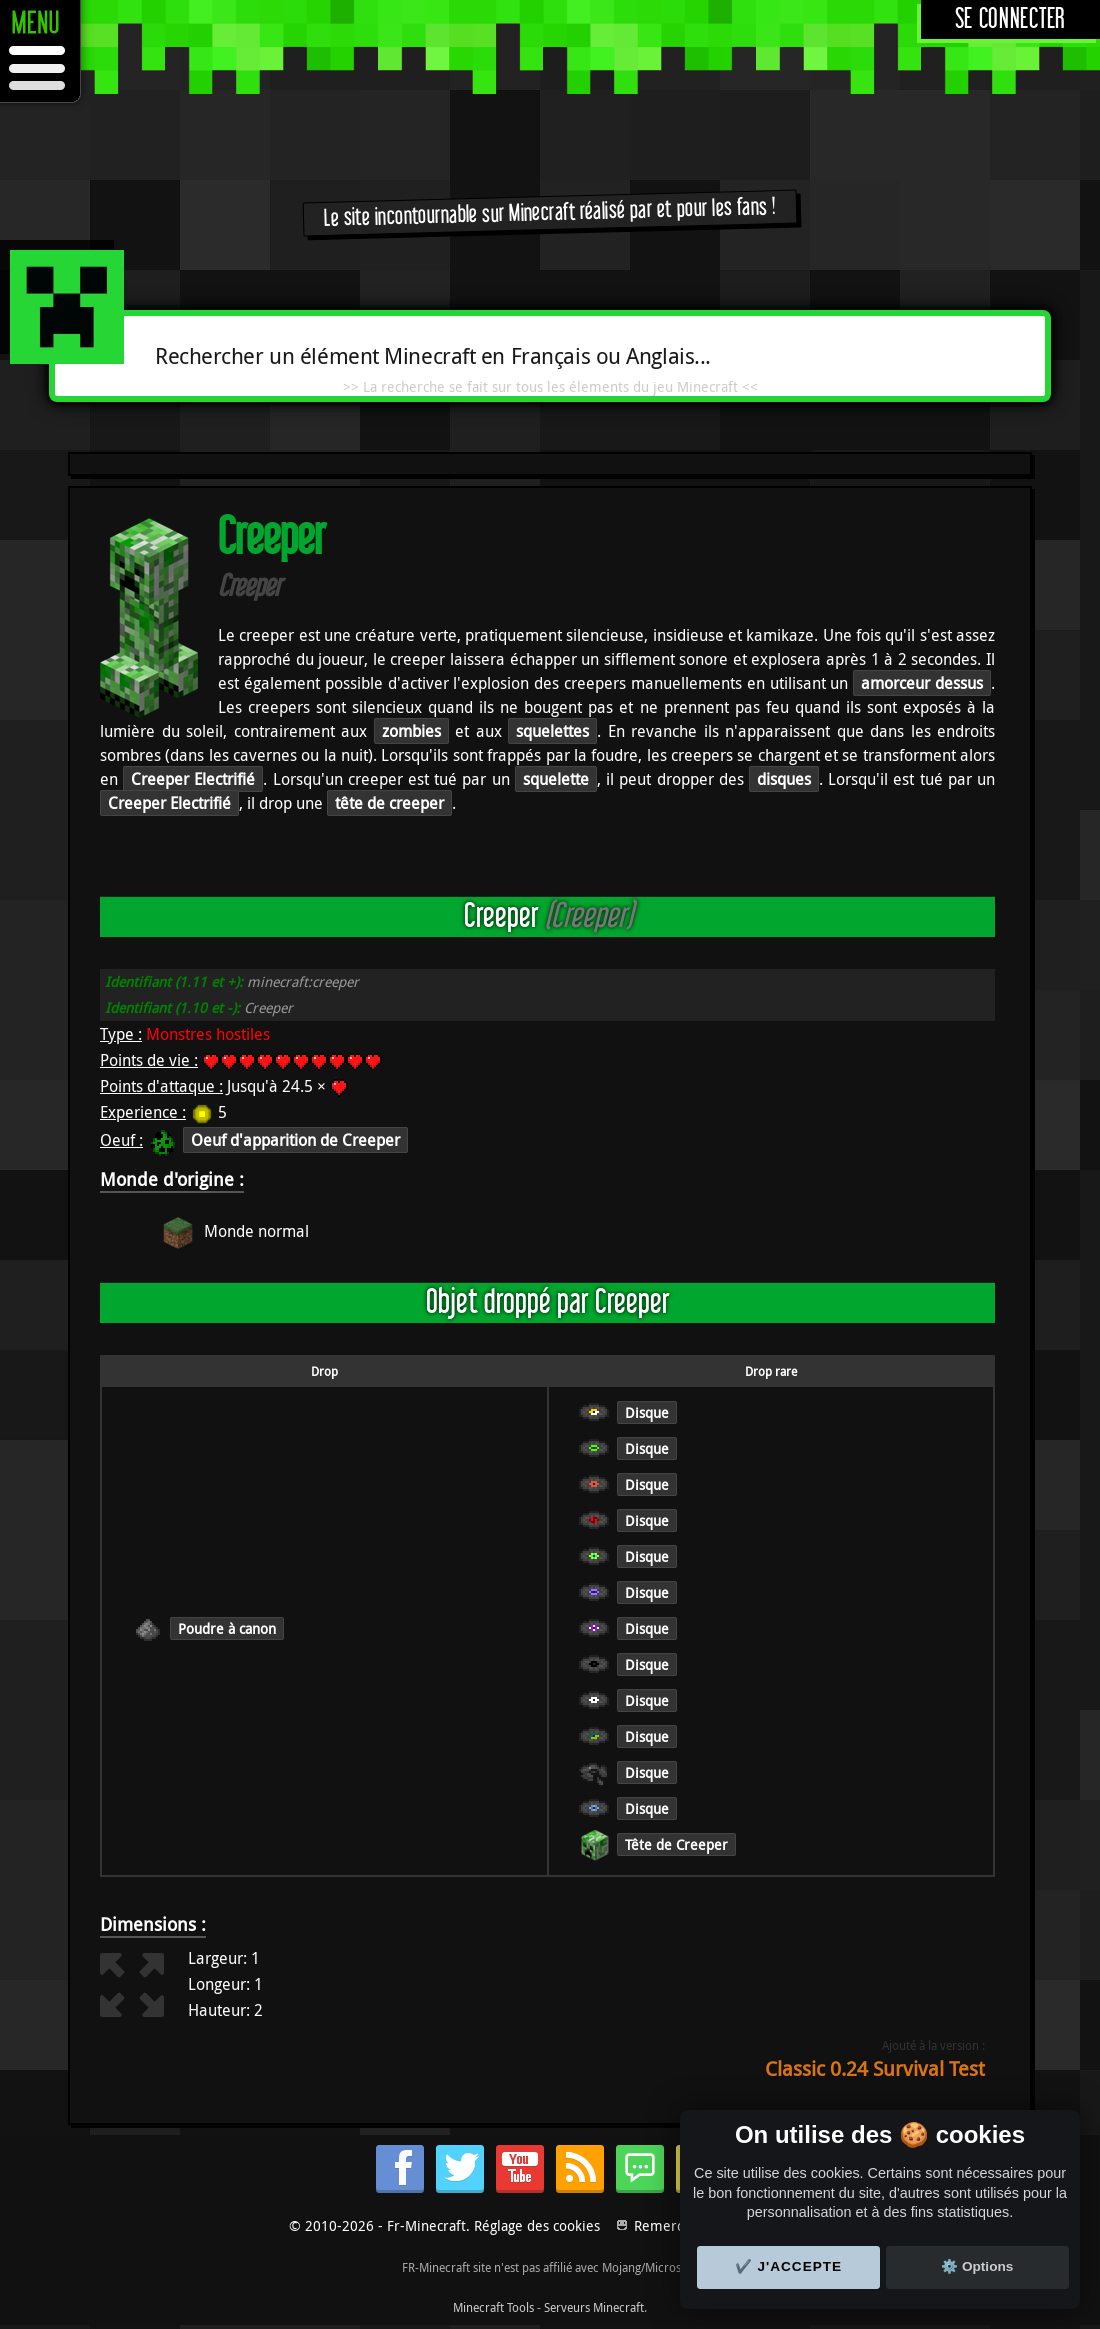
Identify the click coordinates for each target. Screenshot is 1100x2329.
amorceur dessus (922, 683)
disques (784, 779)
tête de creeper (389, 803)
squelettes (552, 731)
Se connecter (1010, 19)
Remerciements (684, 2225)
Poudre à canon (227, 1628)
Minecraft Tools (493, 2307)
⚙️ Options (977, 2266)
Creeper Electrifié (193, 779)
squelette (556, 779)
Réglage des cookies (537, 2225)
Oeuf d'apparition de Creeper (295, 1140)
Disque (647, 1412)
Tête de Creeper (676, 1844)
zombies (411, 731)
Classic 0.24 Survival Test (875, 2068)
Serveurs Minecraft (594, 2307)
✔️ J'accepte (789, 2266)
